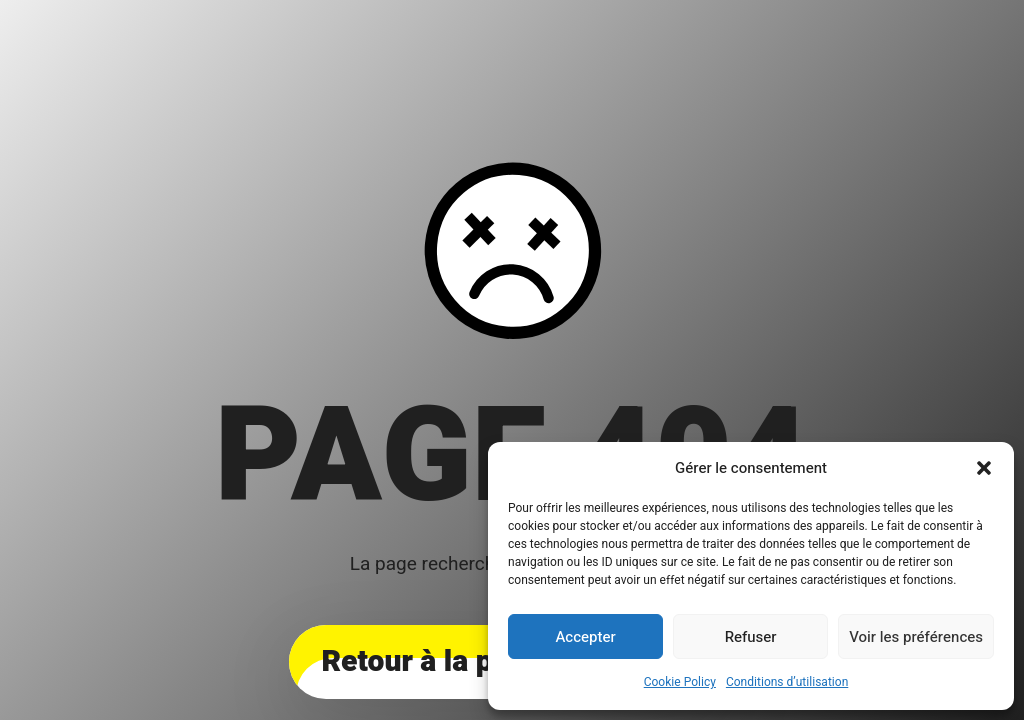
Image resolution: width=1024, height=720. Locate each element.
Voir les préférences (916, 637)
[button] (984, 468)
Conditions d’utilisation (787, 682)
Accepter (585, 637)
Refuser (751, 637)
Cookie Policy (680, 682)
